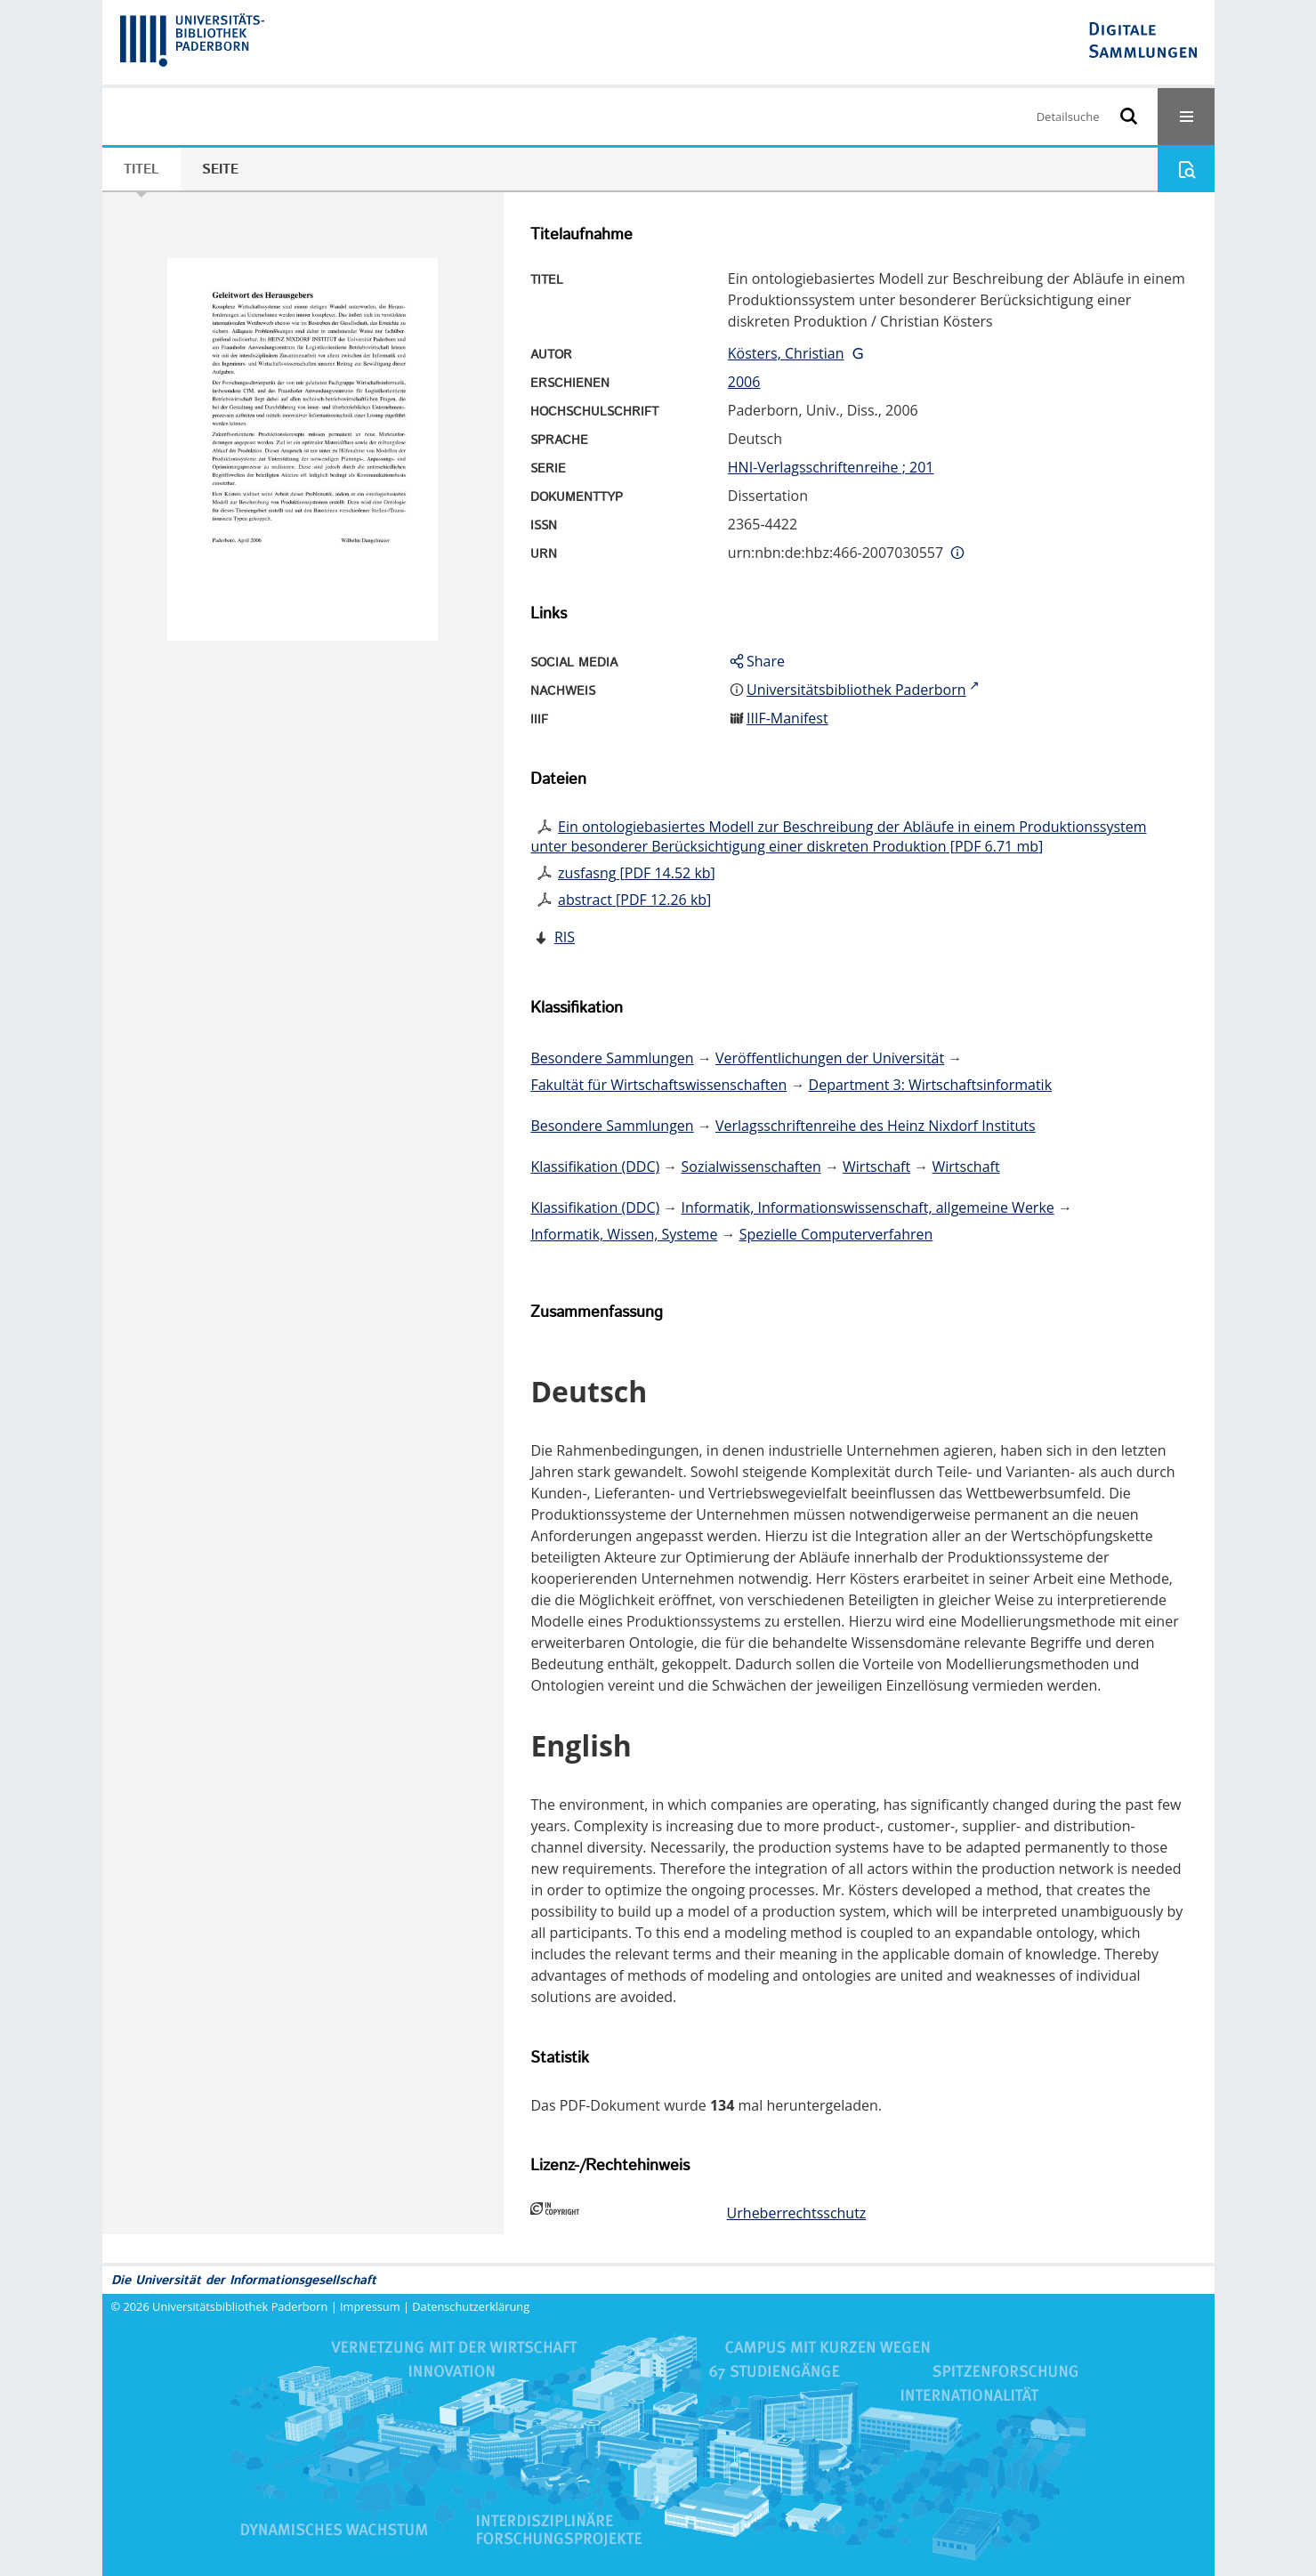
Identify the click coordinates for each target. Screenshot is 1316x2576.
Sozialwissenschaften (751, 1166)
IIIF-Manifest (787, 718)
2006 (744, 382)
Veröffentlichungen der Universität (829, 1058)
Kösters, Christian (786, 353)
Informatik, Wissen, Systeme (623, 1234)
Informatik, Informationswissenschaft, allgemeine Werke (868, 1207)
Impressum (370, 2306)
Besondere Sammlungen (611, 1058)
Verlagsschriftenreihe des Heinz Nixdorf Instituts (875, 1125)
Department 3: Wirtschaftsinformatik (931, 1084)
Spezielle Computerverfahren (836, 1234)
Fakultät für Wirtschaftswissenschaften (658, 1084)
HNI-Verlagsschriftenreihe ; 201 (831, 467)
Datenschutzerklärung (470, 2306)
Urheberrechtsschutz (797, 2213)
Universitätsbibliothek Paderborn (239, 2306)
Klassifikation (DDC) (594, 1166)
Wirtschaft (876, 1166)
